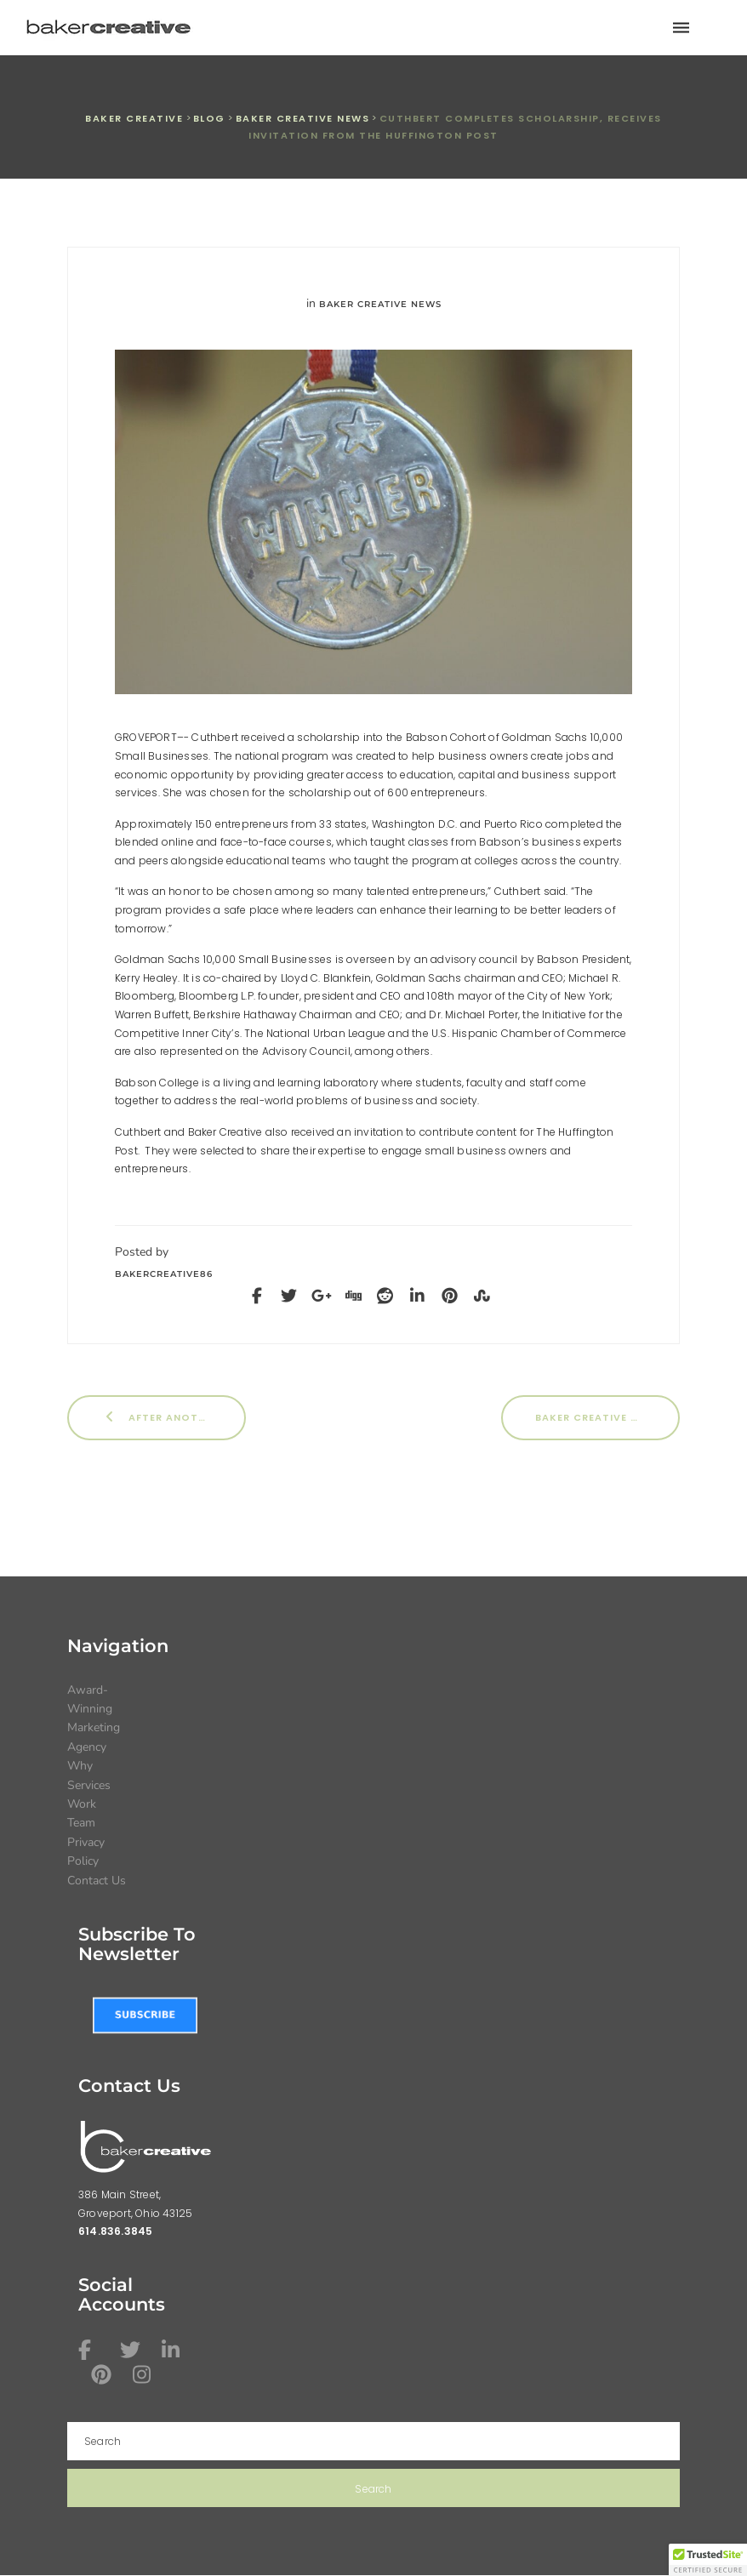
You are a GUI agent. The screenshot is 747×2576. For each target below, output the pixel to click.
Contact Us (96, 1880)
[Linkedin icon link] (174, 2349)
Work (81, 1804)
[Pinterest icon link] (104, 2374)
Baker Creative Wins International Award (607, 1417)
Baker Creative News (380, 304)
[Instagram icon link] (145, 2374)
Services (89, 1785)
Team (81, 1823)
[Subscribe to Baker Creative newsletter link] (144, 2015)
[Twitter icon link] (132, 2349)
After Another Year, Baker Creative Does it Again (173, 1417)
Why (80, 1766)
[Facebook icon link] (91, 2349)
